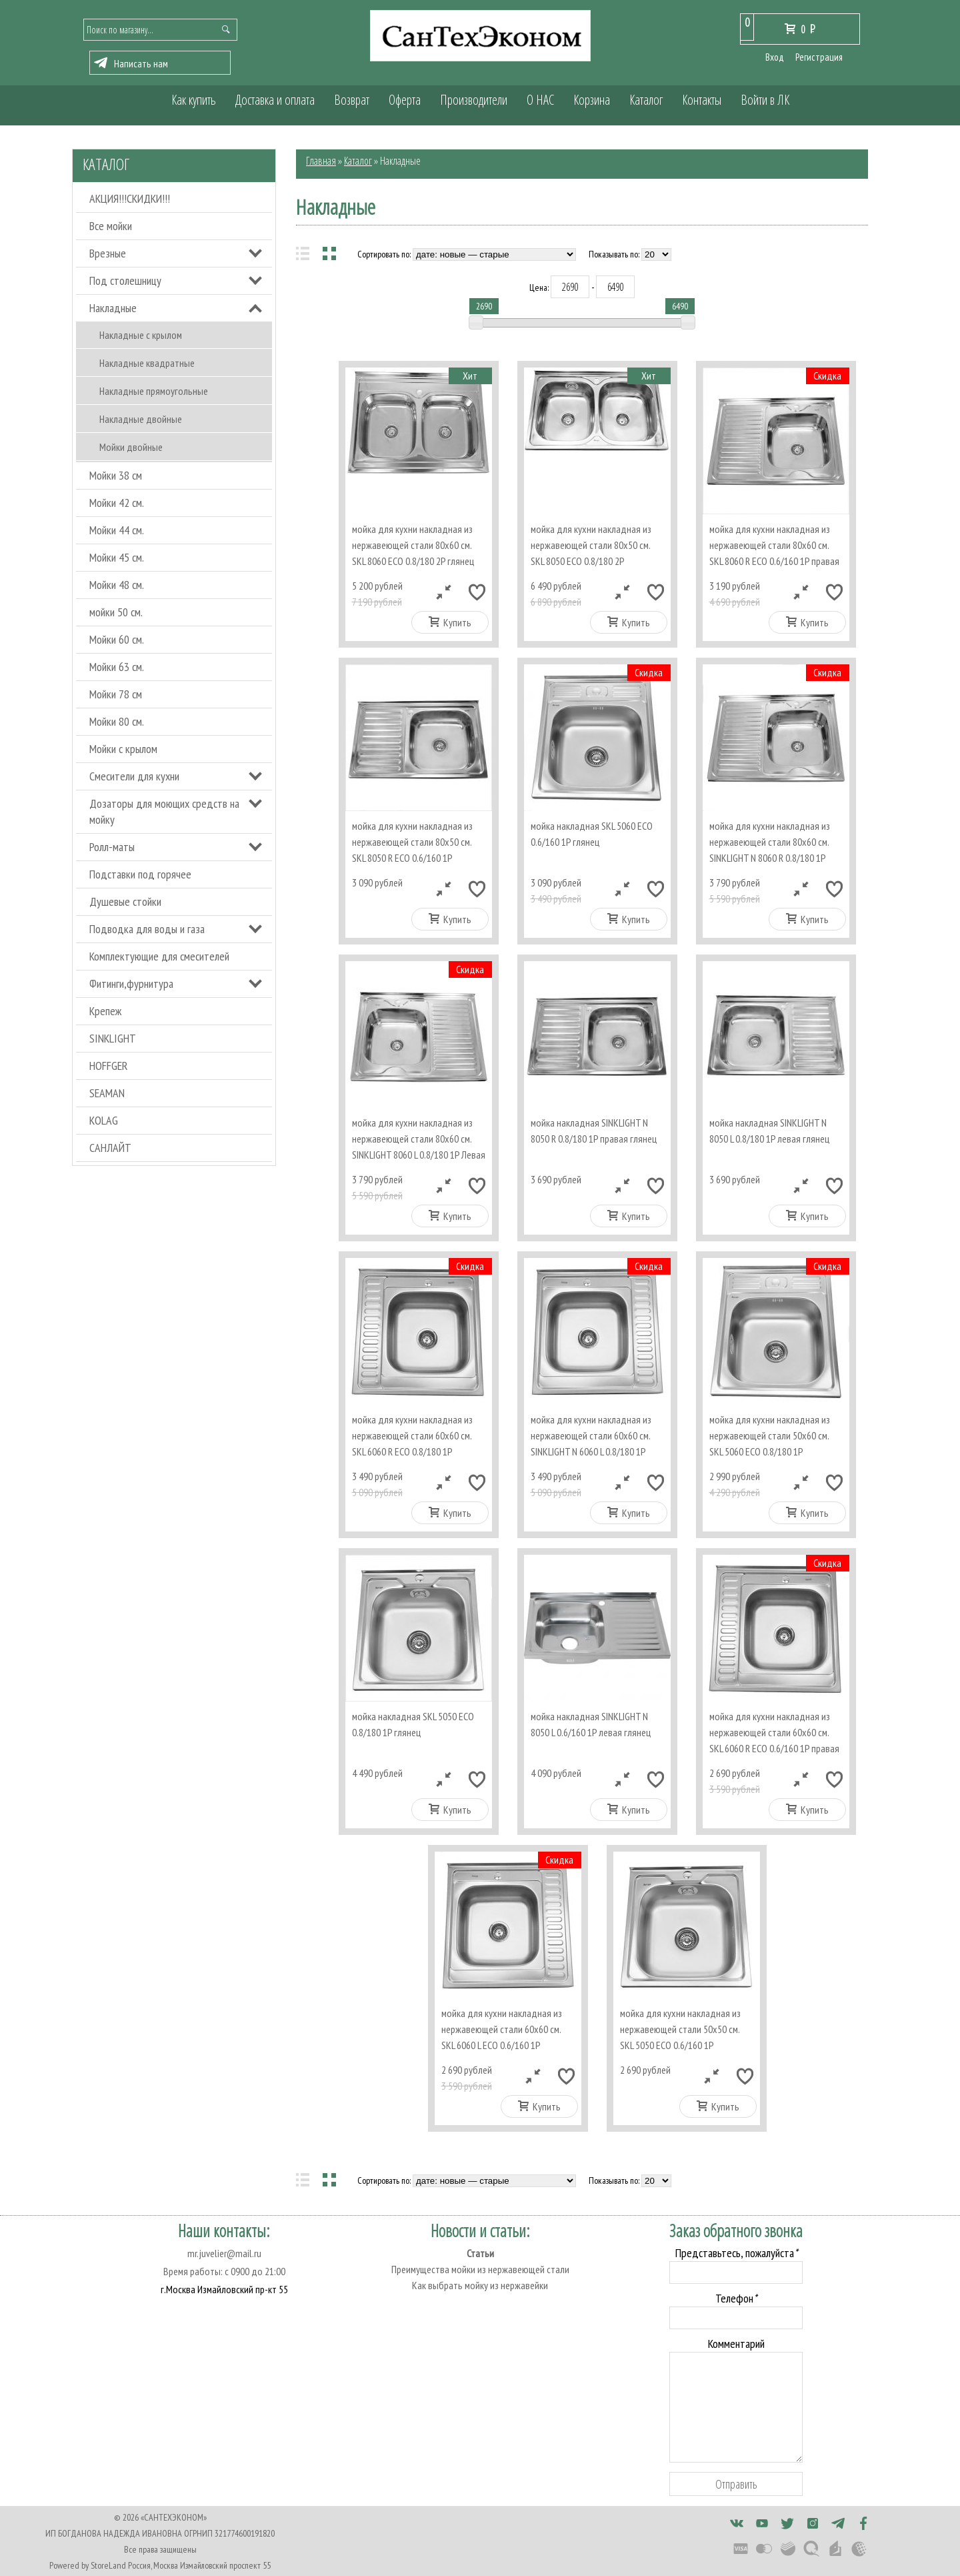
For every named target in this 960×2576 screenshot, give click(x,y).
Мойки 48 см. (116, 584)
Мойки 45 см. (116, 557)
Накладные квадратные (147, 363)
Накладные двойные (140, 419)
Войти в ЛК (765, 100)
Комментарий (736, 2343)
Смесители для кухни (134, 776)
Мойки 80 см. (116, 721)
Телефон (736, 2298)
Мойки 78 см (115, 694)
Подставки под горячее (140, 874)
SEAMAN (107, 1093)
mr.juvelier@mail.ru (224, 2253)
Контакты (701, 100)
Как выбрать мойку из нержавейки (480, 2285)
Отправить (736, 2484)
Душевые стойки (125, 901)
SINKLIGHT (112, 1038)
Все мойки (110, 225)
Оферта (405, 100)
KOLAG (103, 1120)
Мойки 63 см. (116, 666)
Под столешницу (125, 280)
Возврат (351, 100)
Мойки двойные (131, 447)
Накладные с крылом (140, 335)
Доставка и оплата (275, 100)
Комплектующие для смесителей (159, 956)
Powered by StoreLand (87, 2565)
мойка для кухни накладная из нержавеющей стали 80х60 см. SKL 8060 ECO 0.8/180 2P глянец (413, 545)
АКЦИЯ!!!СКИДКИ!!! (129, 198)
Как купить (193, 100)
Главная (321, 160)
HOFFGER (108, 1065)
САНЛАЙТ (110, 1147)
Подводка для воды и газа (147, 928)
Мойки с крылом (123, 748)
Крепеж (105, 1011)
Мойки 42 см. (116, 502)
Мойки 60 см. (116, 639)
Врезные (107, 253)
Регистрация (819, 57)
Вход (774, 57)
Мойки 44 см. (116, 530)
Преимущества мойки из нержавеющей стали (480, 2269)
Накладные (113, 307)
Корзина (591, 100)
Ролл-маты (112, 846)
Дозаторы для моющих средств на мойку (164, 811)
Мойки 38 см (115, 475)
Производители (473, 100)
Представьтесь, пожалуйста (736, 2253)
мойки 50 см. (116, 612)
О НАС (540, 100)
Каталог (646, 100)
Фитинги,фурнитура (131, 983)
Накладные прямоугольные (153, 391)
